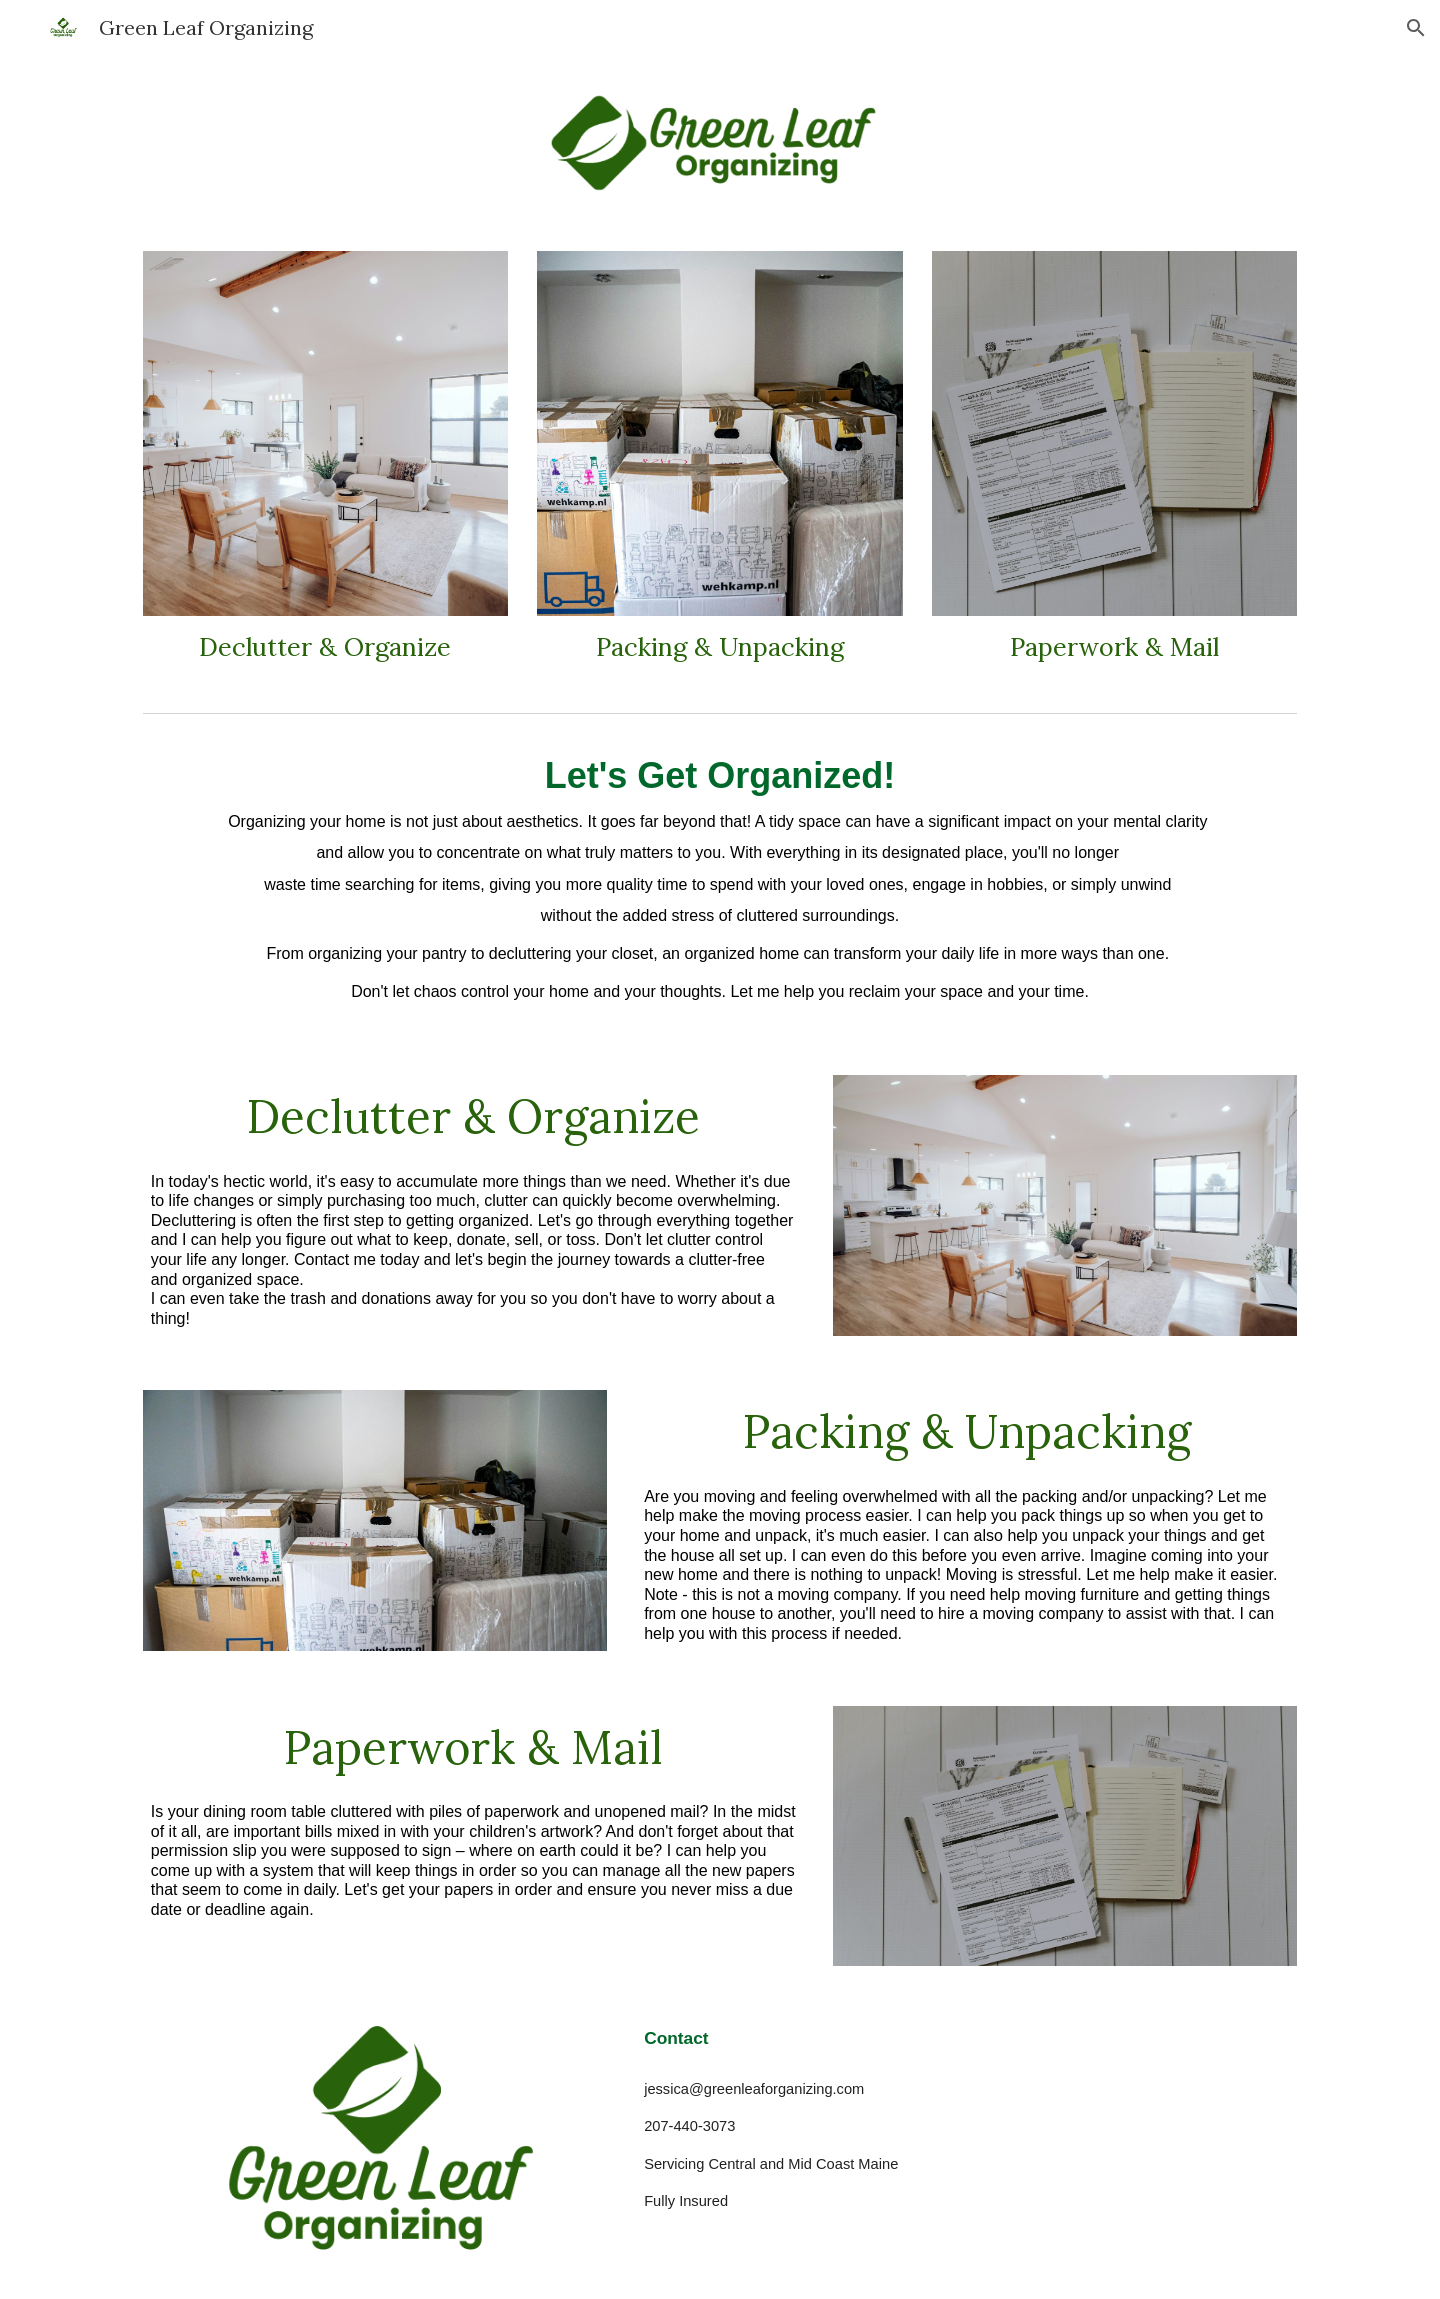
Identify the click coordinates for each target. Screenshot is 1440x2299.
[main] (325, 647)
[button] (1416, 28)
